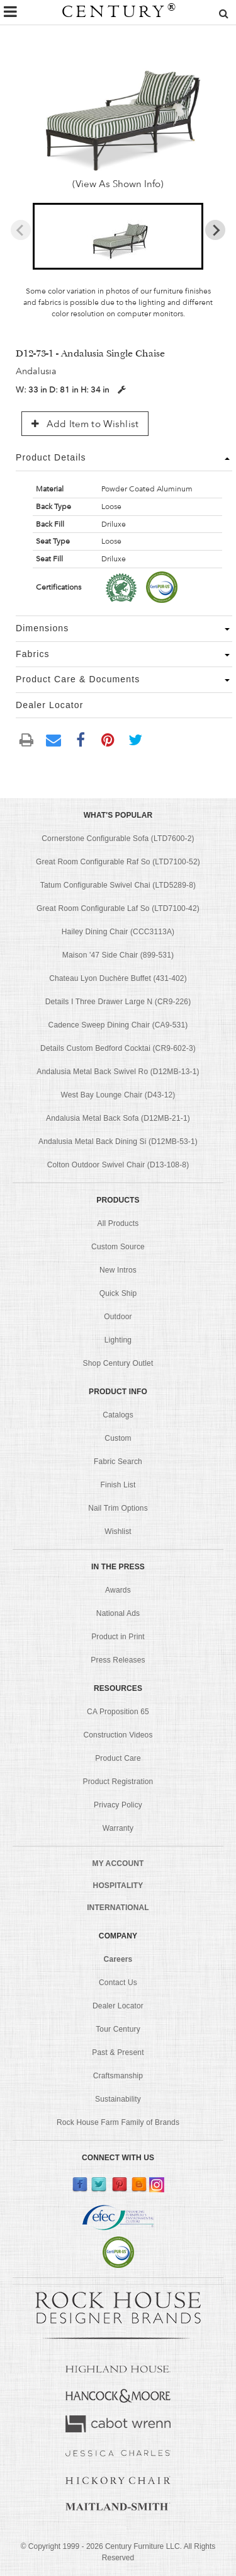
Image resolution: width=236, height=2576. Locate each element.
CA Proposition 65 (118, 1711)
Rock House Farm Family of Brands (118, 2122)
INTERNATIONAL (118, 1907)
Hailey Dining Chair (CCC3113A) (118, 931)
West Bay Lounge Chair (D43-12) (118, 1095)
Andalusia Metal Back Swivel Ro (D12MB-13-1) (118, 1071)
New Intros (118, 1270)
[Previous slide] (21, 230)
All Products (118, 1223)
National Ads (118, 1613)
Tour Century (118, 2029)
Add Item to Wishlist (84, 424)
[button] (118, 236)
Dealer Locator (118, 2005)
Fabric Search (118, 1461)
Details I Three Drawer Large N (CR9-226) (118, 1001)
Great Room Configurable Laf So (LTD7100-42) (118, 908)
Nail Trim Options (118, 1508)
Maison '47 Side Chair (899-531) (118, 955)
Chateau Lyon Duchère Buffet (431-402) (118, 978)
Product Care (118, 1758)
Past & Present (117, 2052)
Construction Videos (117, 1735)
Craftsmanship (118, 2075)
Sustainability (118, 2099)
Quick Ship (118, 1293)
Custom (117, 1438)
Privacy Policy (118, 1804)
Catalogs (118, 1415)
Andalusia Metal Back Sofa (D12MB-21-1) (118, 1118)
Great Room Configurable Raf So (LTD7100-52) (118, 861)
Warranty (118, 1828)
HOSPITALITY (118, 1885)
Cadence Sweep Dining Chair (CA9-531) (118, 1025)
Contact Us (118, 1982)
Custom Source (118, 1246)
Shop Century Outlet (118, 1363)
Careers (118, 1959)
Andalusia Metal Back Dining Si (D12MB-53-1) (118, 1141)
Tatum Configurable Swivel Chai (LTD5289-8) (118, 885)
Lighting (118, 1340)
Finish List (118, 1484)
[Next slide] (215, 230)
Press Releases (118, 1660)
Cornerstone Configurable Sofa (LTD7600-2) (118, 838)
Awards (118, 1590)
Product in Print (118, 1636)
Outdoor (118, 1316)
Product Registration (118, 1781)
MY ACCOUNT (118, 1863)
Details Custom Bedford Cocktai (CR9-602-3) (118, 1048)
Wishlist (118, 1531)
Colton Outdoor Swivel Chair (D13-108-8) (118, 1164)
